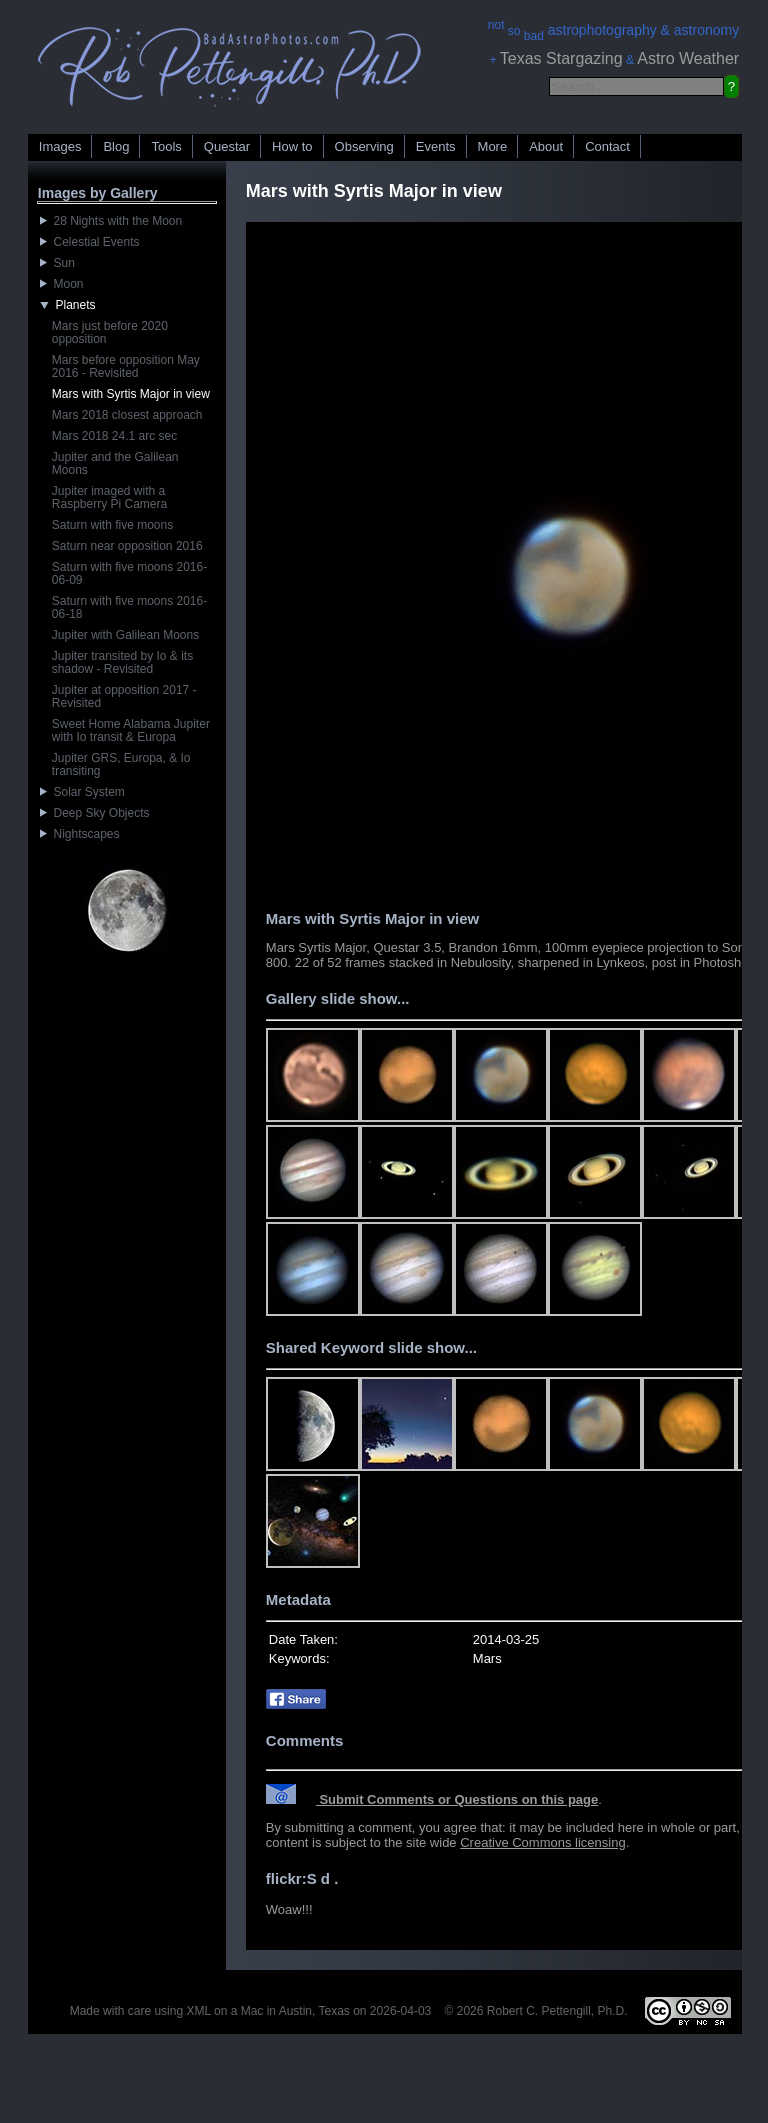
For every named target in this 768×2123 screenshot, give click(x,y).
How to (292, 146)
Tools (166, 146)
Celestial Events (90, 242)
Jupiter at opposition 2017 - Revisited (124, 696)
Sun (57, 263)
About (546, 146)
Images (60, 146)
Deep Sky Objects (95, 813)
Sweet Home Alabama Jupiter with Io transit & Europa (131, 730)
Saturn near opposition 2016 (127, 546)
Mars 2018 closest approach (127, 415)
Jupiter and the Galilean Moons (115, 463)
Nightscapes (80, 834)
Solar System (82, 792)
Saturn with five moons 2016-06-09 (129, 573)
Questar (227, 146)
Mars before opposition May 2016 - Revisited (126, 366)
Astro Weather (688, 58)
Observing (364, 146)
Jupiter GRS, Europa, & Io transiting (121, 764)
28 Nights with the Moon (111, 221)
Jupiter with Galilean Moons (125, 635)
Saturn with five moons (112, 525)
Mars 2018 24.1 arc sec (114, 436)
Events (436, 146)
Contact (607, 146)
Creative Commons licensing (542, 1842)
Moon (62, 284)
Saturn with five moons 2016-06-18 (129, 607)
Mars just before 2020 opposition (110, 332)
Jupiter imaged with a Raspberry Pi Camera (109, 497)
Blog (116, 146)
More (493, 146)
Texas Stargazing (561, 58)
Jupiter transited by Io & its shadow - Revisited (122, 662)
